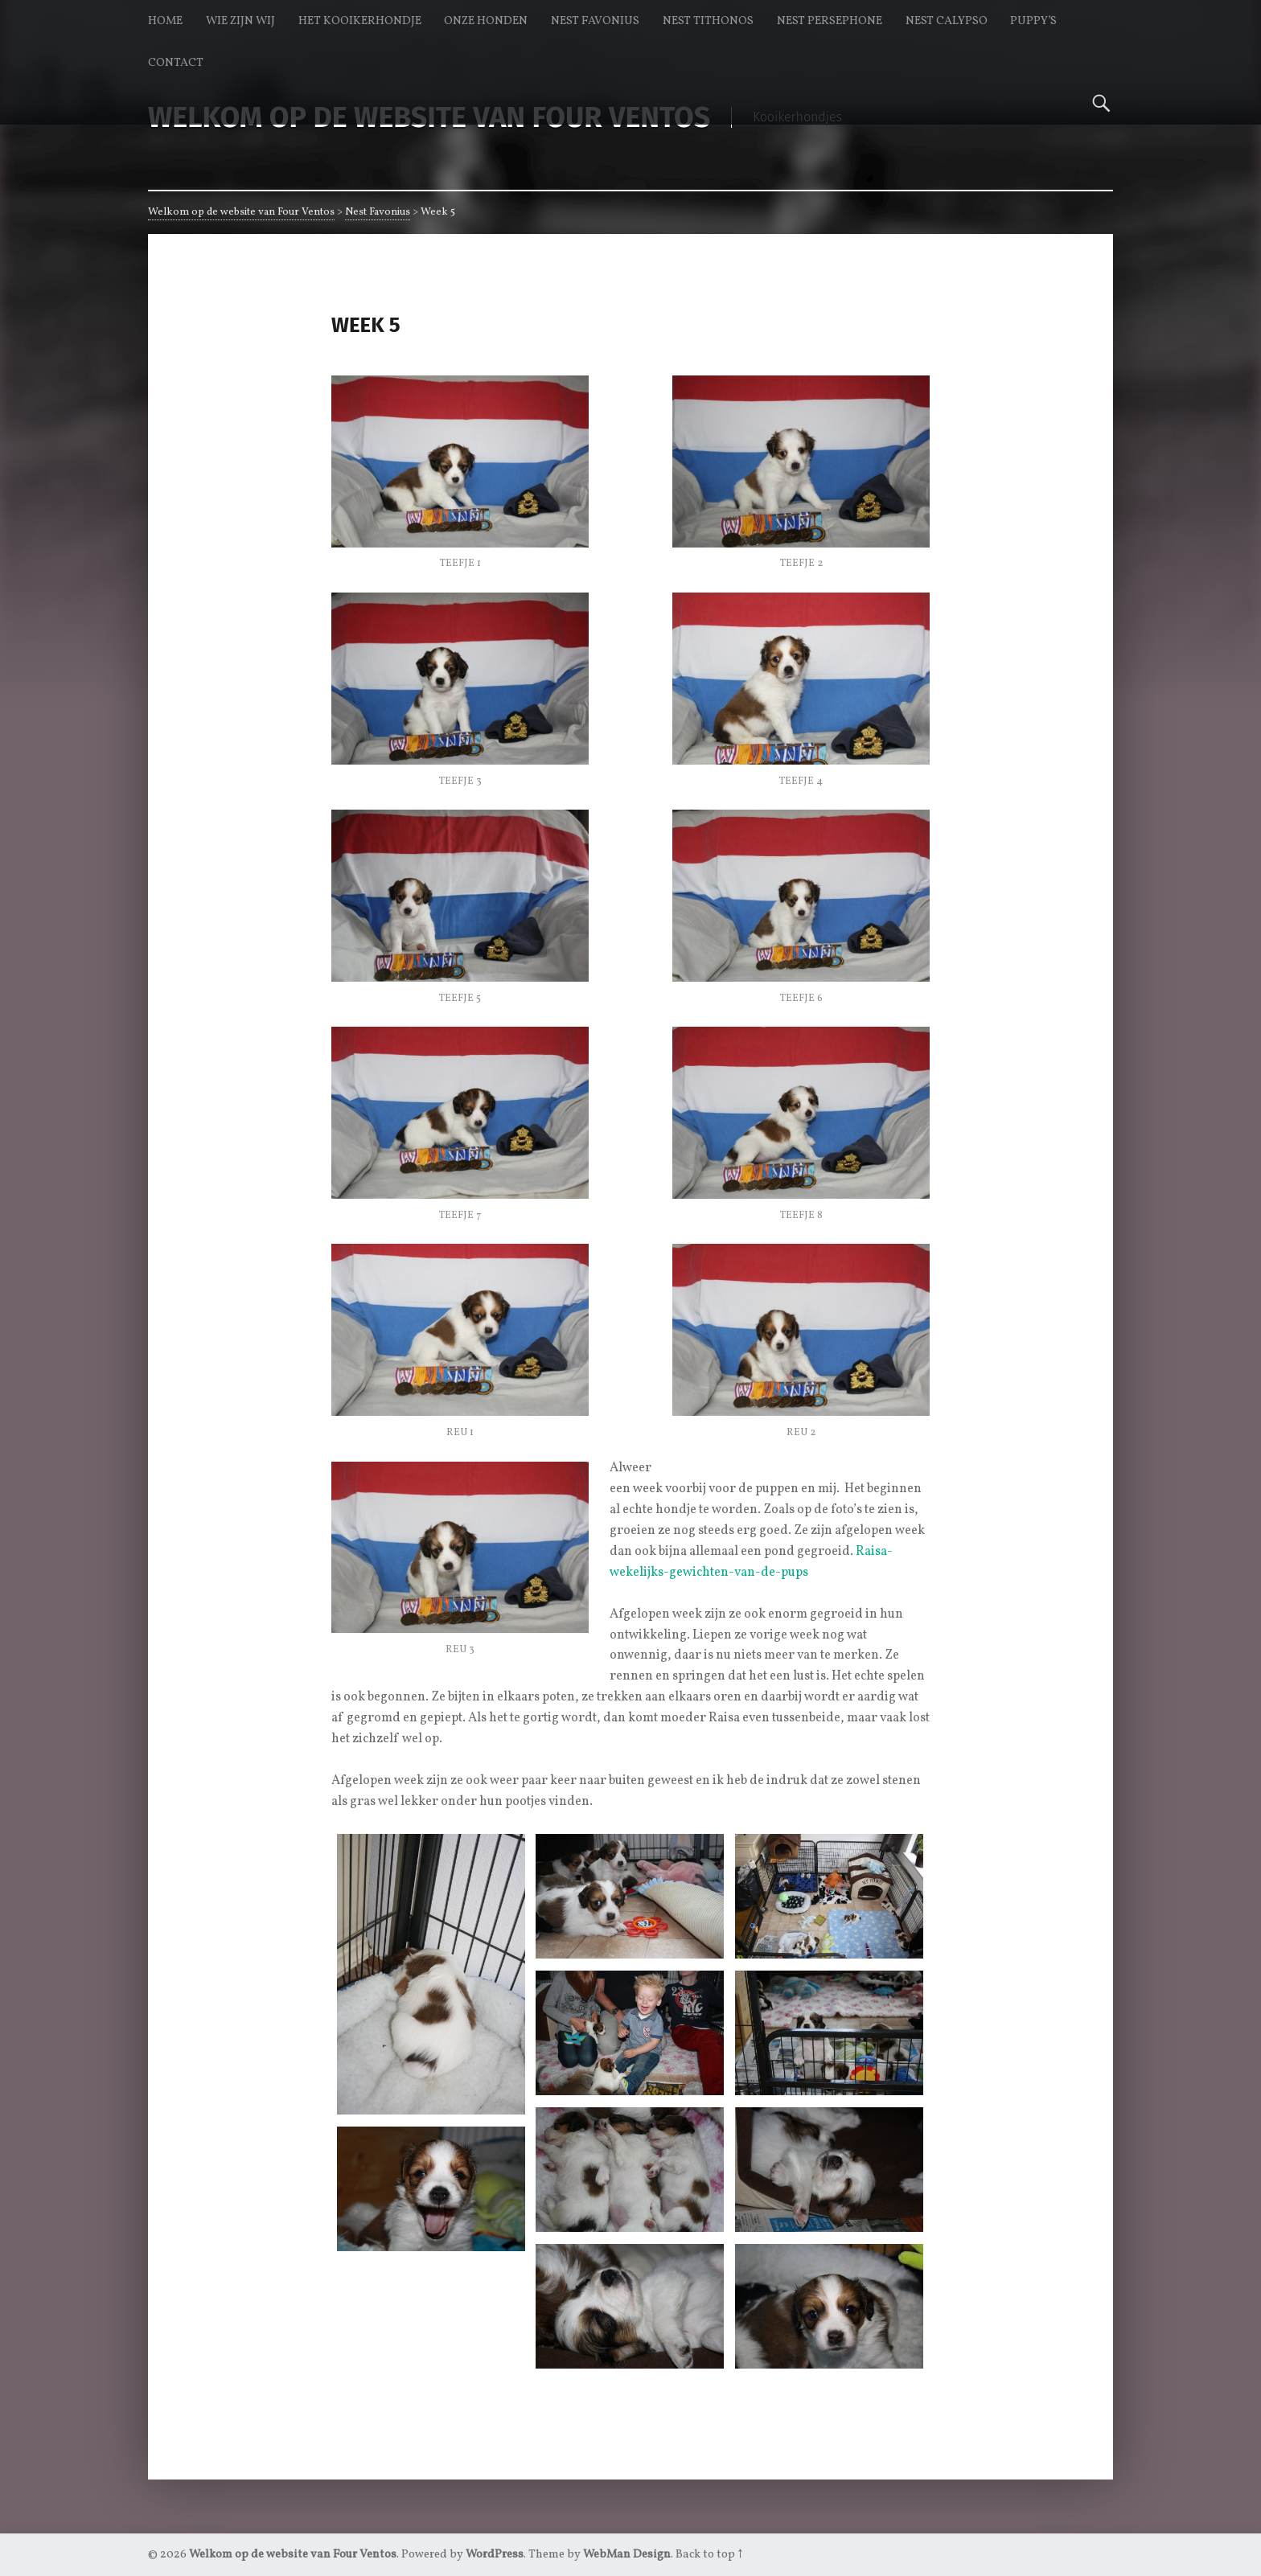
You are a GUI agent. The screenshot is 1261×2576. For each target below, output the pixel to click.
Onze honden (486, 21)
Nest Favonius (595, 21)
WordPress (495, 2554)
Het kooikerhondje (359, 21)
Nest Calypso (947, 21)
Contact (175, 63)
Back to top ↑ (709, 2554)
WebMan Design (627, 2554)
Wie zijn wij (240, 21)
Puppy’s (1033, 21)
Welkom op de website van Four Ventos (241, 212)
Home (165, 21)
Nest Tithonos (708, 21)
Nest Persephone (829, 21)
